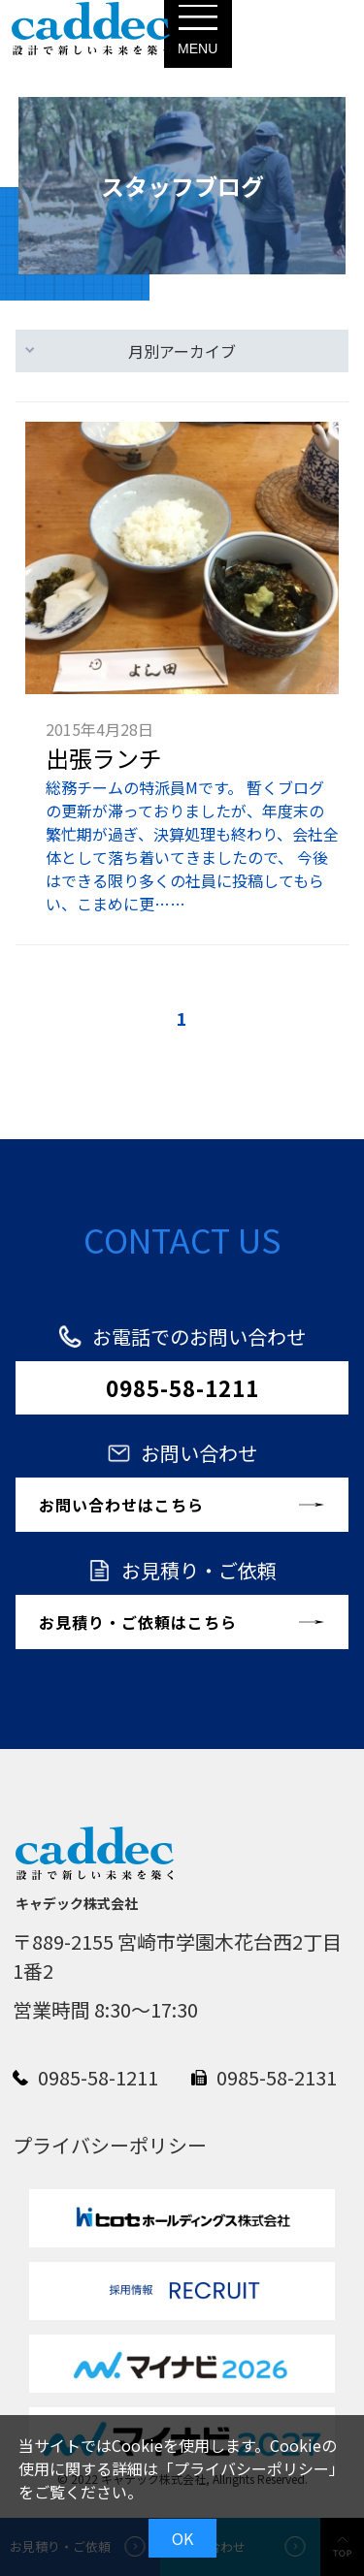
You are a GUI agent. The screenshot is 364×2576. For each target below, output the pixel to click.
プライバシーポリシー (251, 2468)
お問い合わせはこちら (121, 1504)
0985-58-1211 (182, 1387)
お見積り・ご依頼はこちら (138, 1622)
